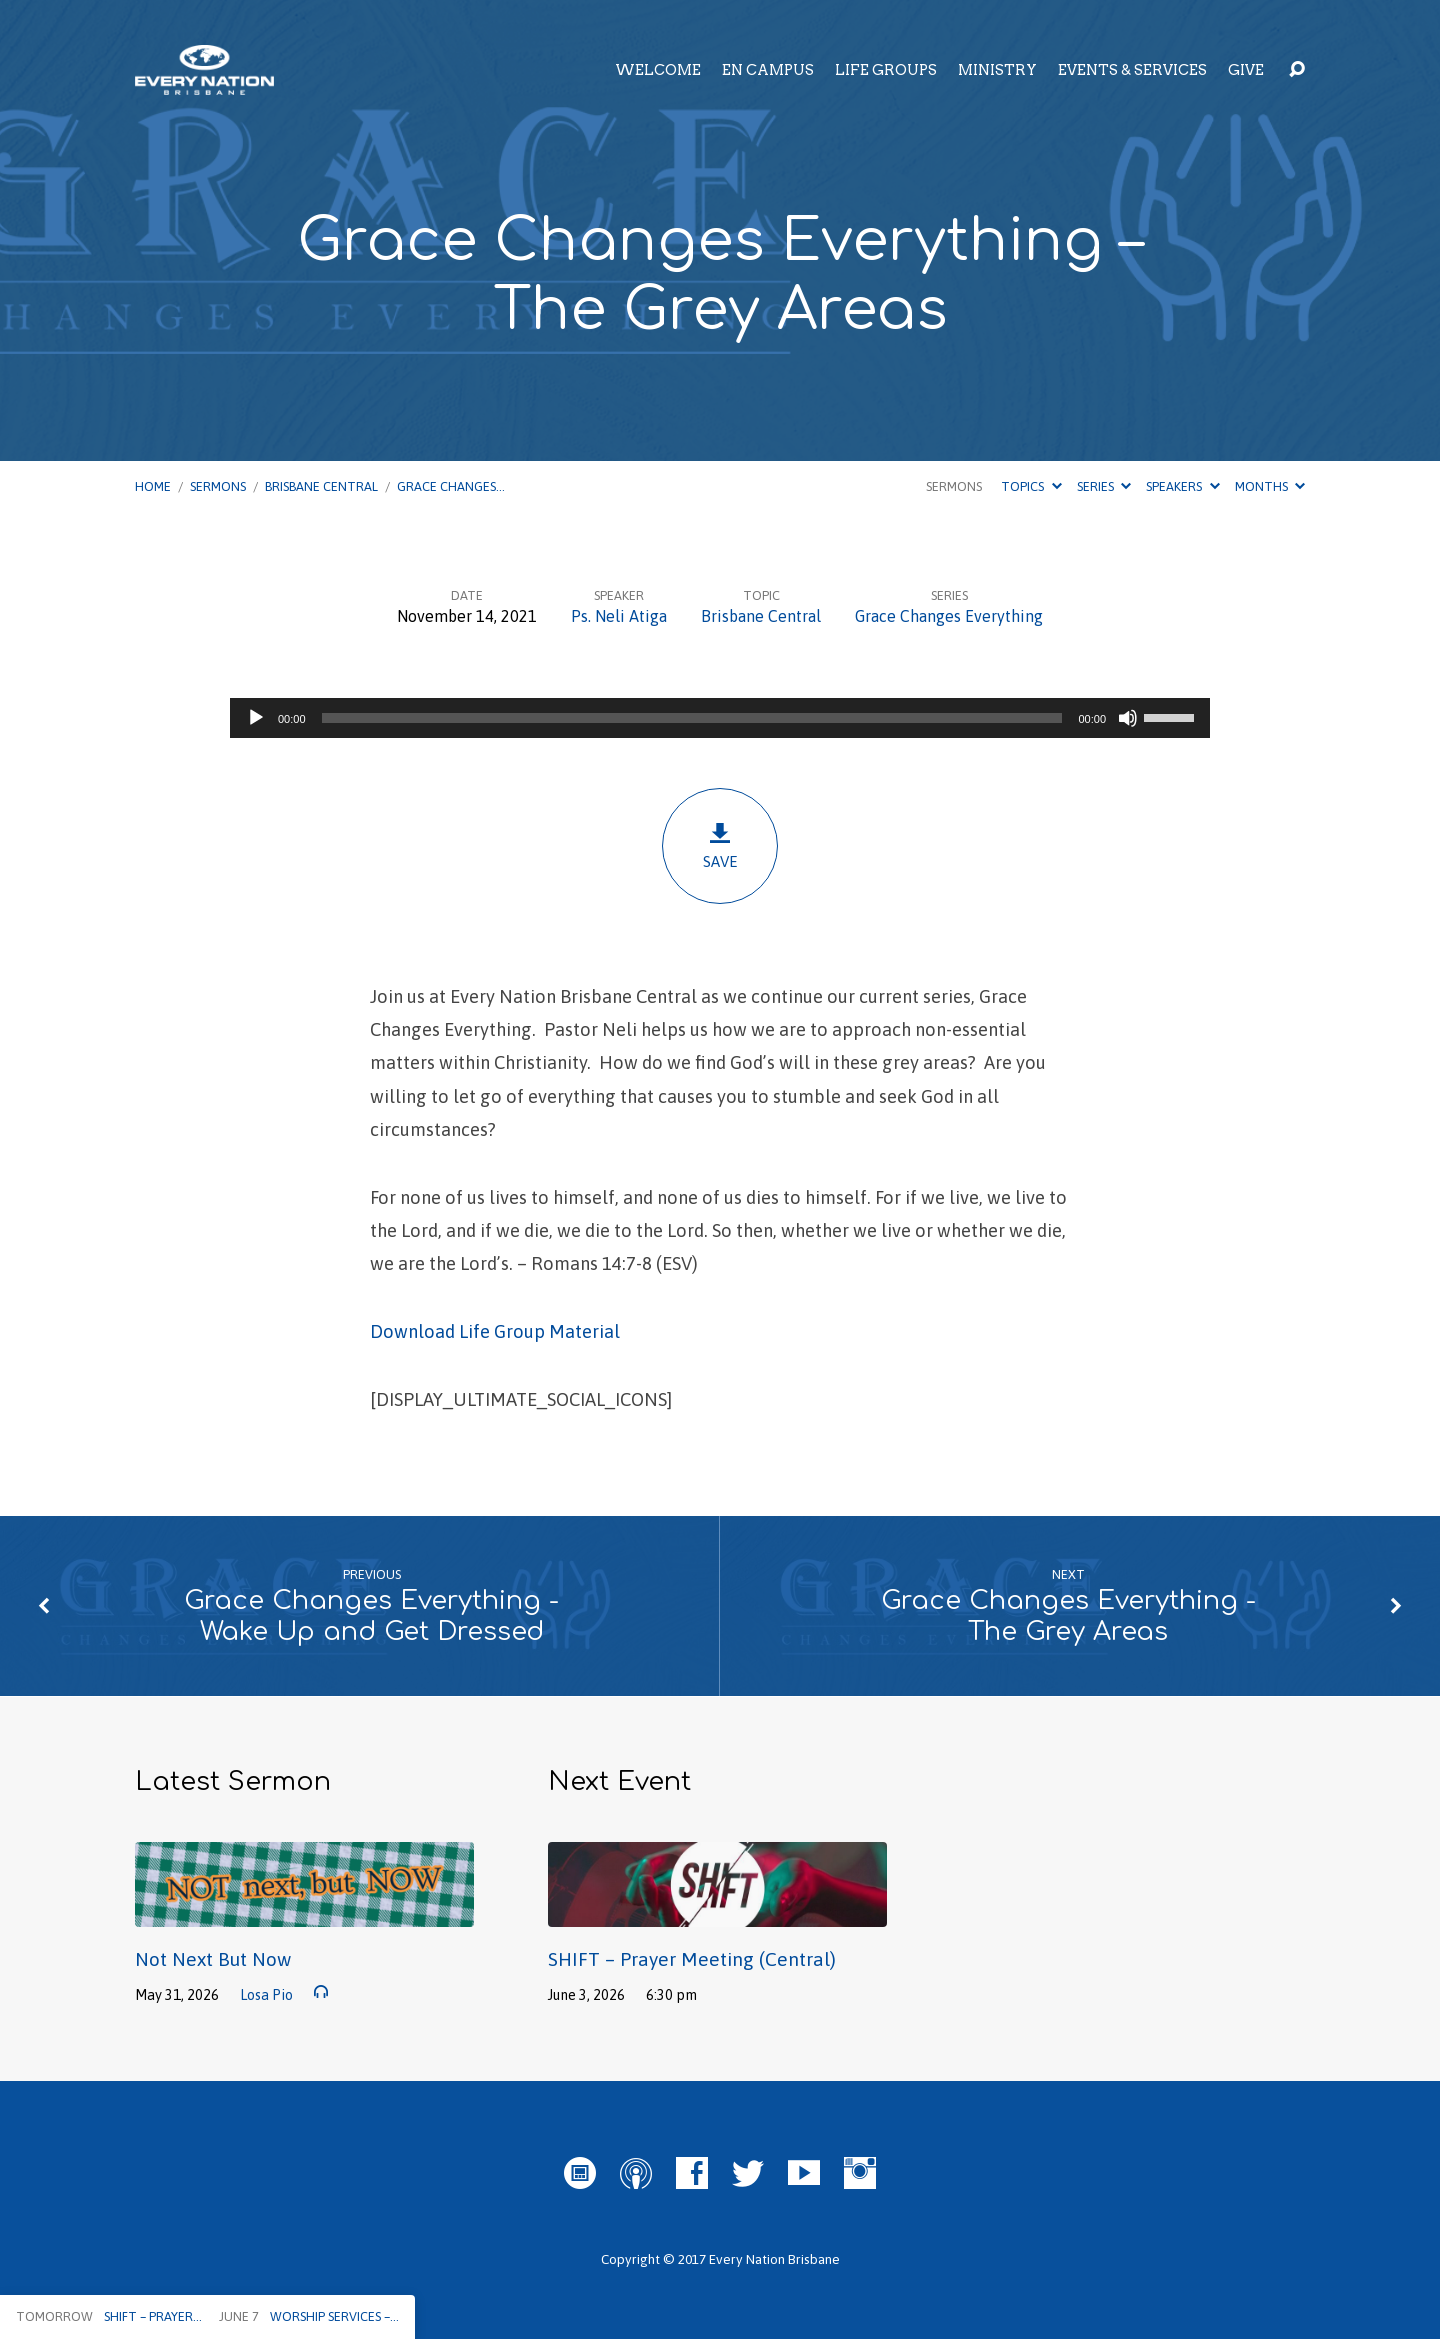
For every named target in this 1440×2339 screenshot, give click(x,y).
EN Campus (768, 70)
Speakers (1182, 486)
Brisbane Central (321, 486)
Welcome (658, 70)
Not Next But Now (213, 1959)
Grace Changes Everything (949, 616)
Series (1104, 486)
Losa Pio (266, 1995)
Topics (1031, 486)
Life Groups (886, 70)
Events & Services (1132, 70)
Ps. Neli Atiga (619, 616)
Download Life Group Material (495, 1331)
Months (1270, 486)
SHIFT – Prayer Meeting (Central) (692, 1959)
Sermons (218, 486)
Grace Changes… (451, 486)
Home (153, 486)
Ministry (997, 70)
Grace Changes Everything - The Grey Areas (1068, 1616)
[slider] (692, 718)
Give (1246, 70)
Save (720, 845)
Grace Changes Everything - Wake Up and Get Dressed (371, 1616)
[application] (720, 718)
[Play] (256, 718)
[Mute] (1128, 718)
